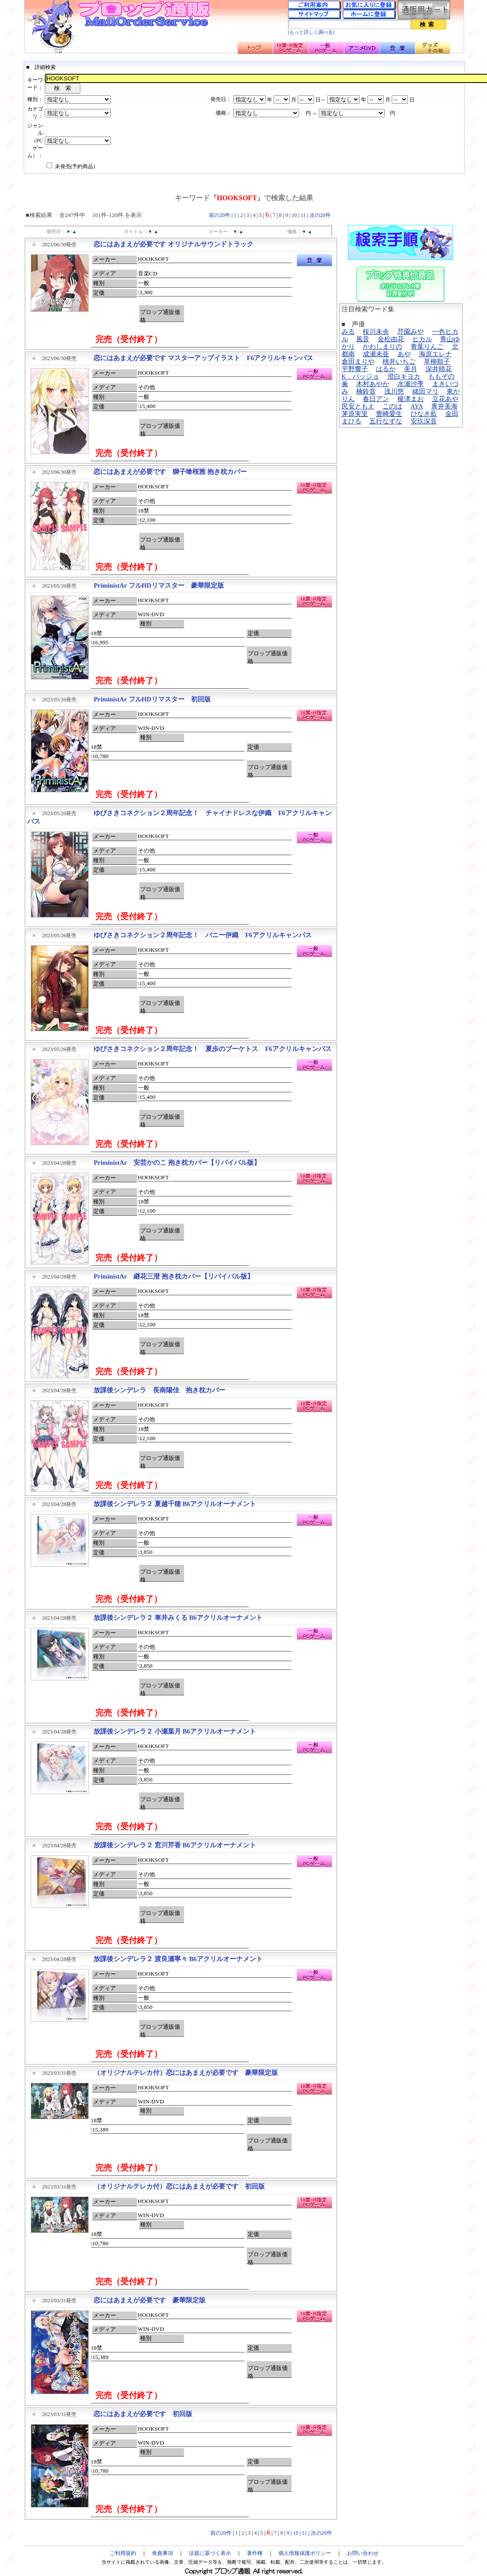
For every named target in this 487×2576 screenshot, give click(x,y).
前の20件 (219, 215)
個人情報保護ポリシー (304, 2553)
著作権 (255, 2553)
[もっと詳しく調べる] (311, 32)
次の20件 (320, 215)
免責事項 (162, 2553)
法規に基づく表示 (210, 2553)
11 (303, 215)
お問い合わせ (363, 2553)
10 (294, 215)
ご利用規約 (123, 2553)
